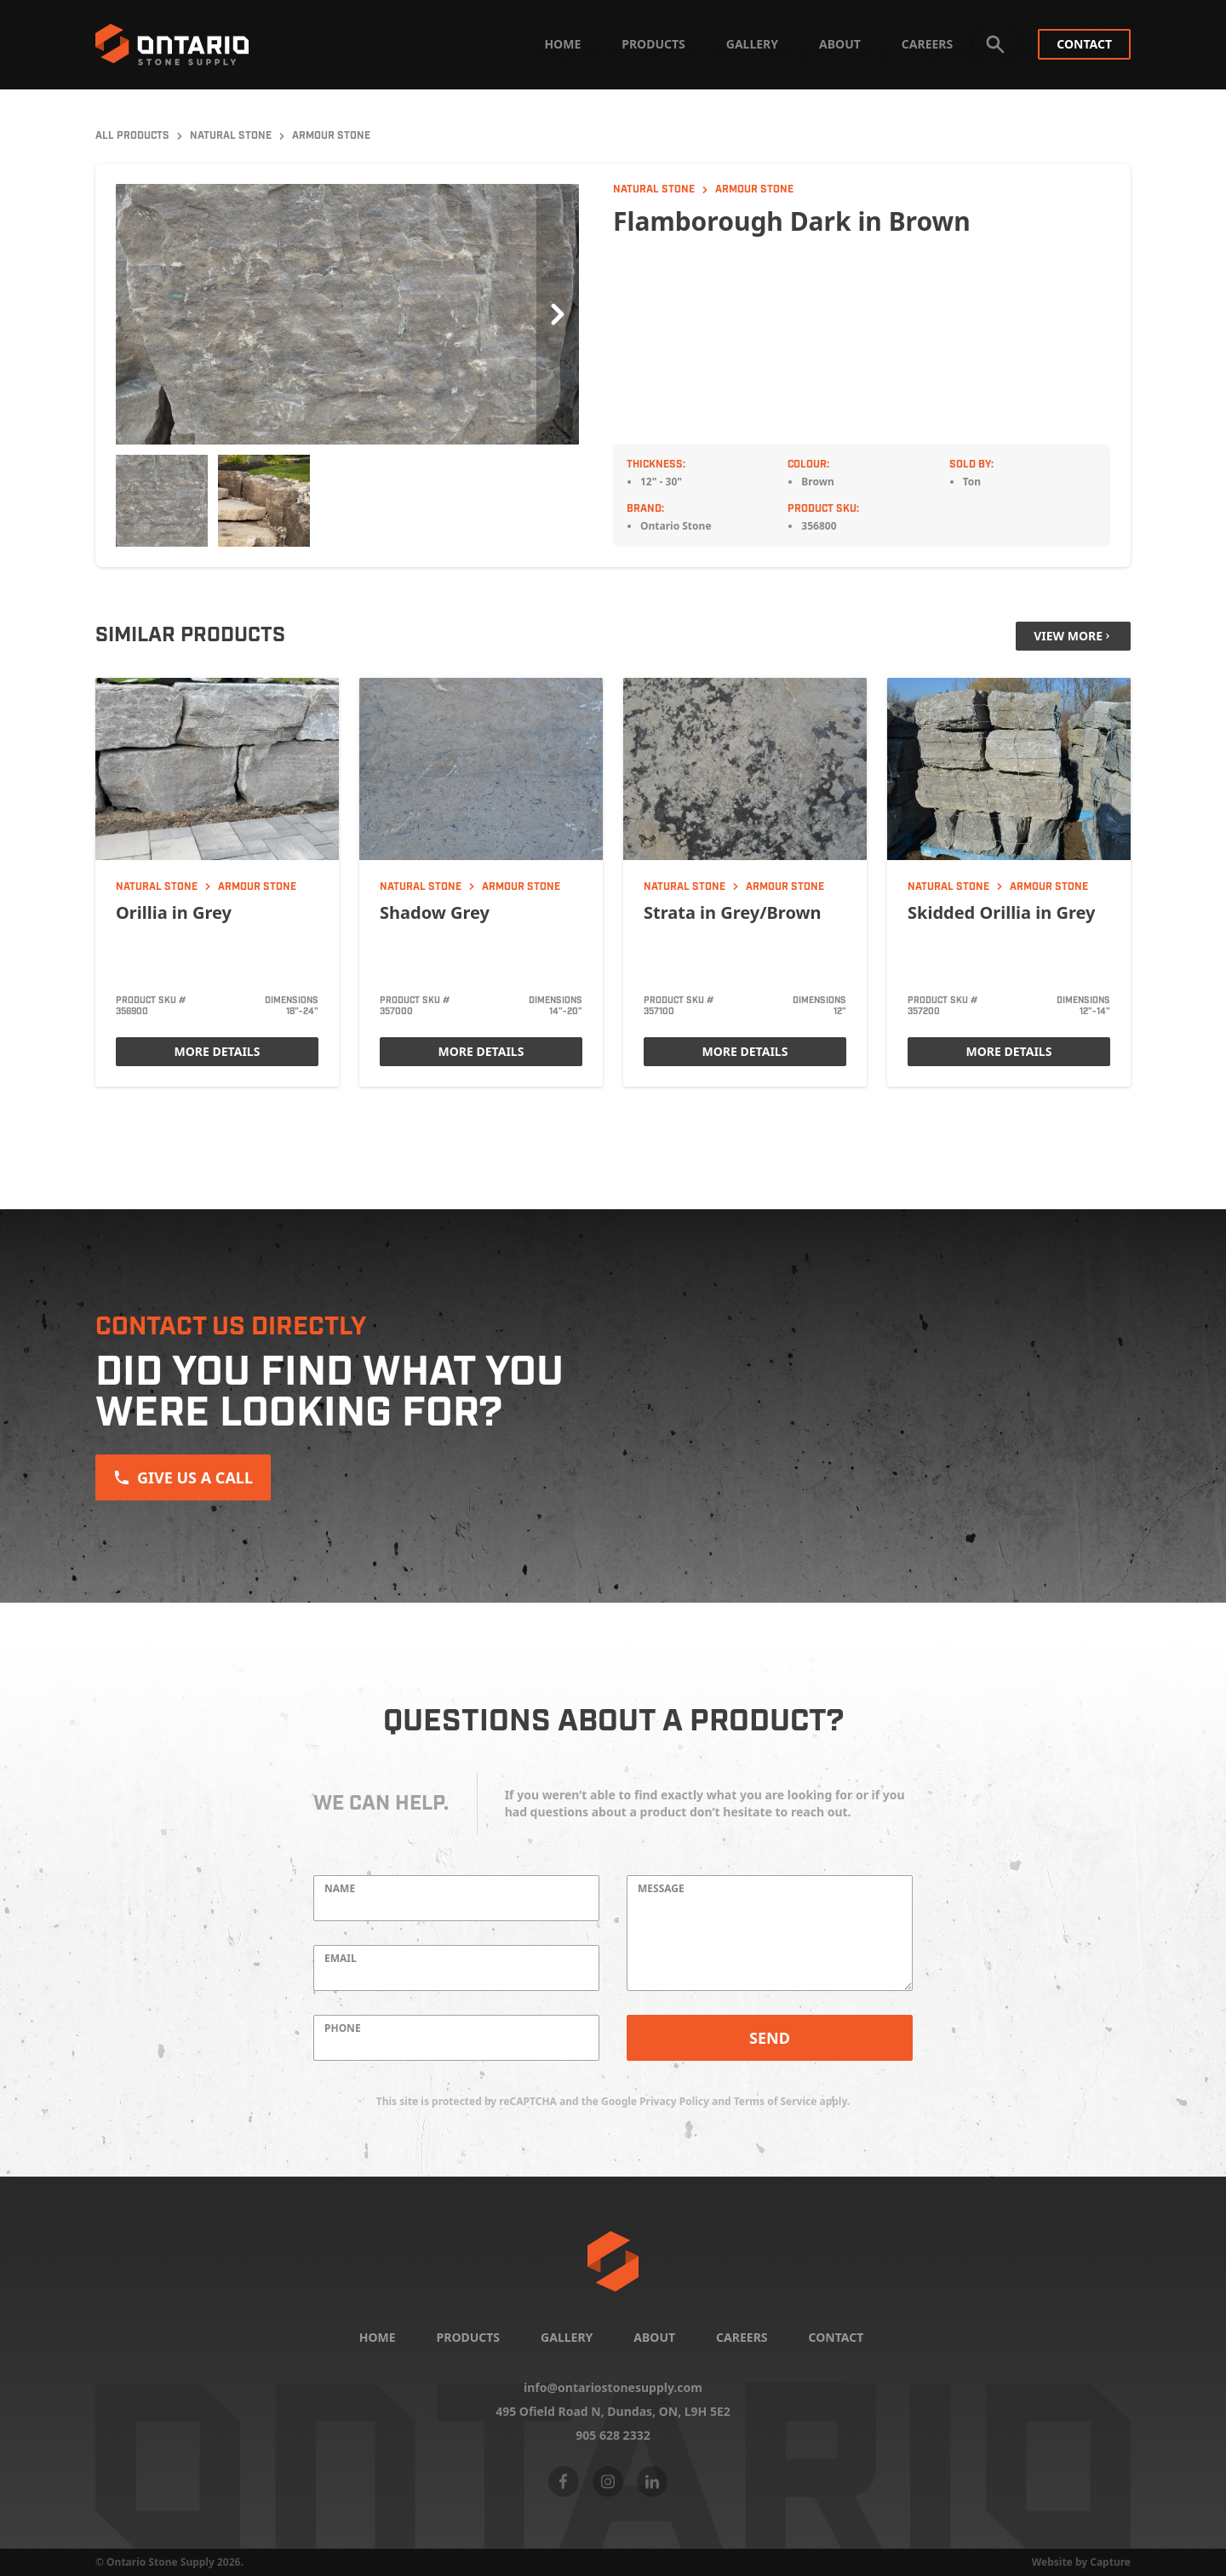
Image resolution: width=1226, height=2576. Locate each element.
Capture (1110, 2562)
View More (1073, 636)
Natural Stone (231, 136)
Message (661, 1889)
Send (769, 2038)
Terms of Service (775, 2101)
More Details (218, 1051)
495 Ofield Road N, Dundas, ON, (613, 2411)
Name (339, 1889)
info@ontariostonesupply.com (613, 2388)
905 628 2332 (613, 2435)
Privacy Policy (674, 2101)
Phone (342, 2028)
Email (340, 1958)
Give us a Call (183, 1477)
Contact (1084, 44)
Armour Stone (331, 136)
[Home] (613, 2261)
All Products (132, 136)
